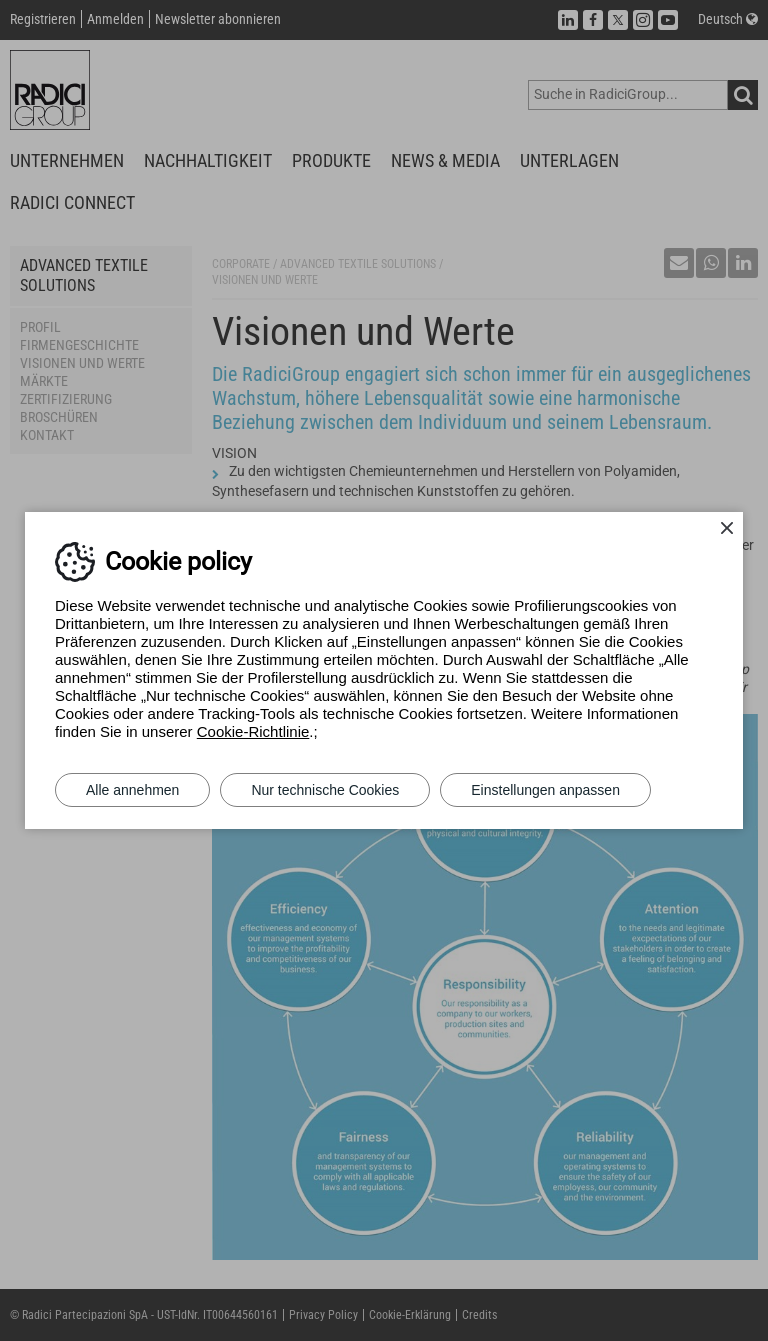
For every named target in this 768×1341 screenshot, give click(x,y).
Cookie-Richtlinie (253, 731)
